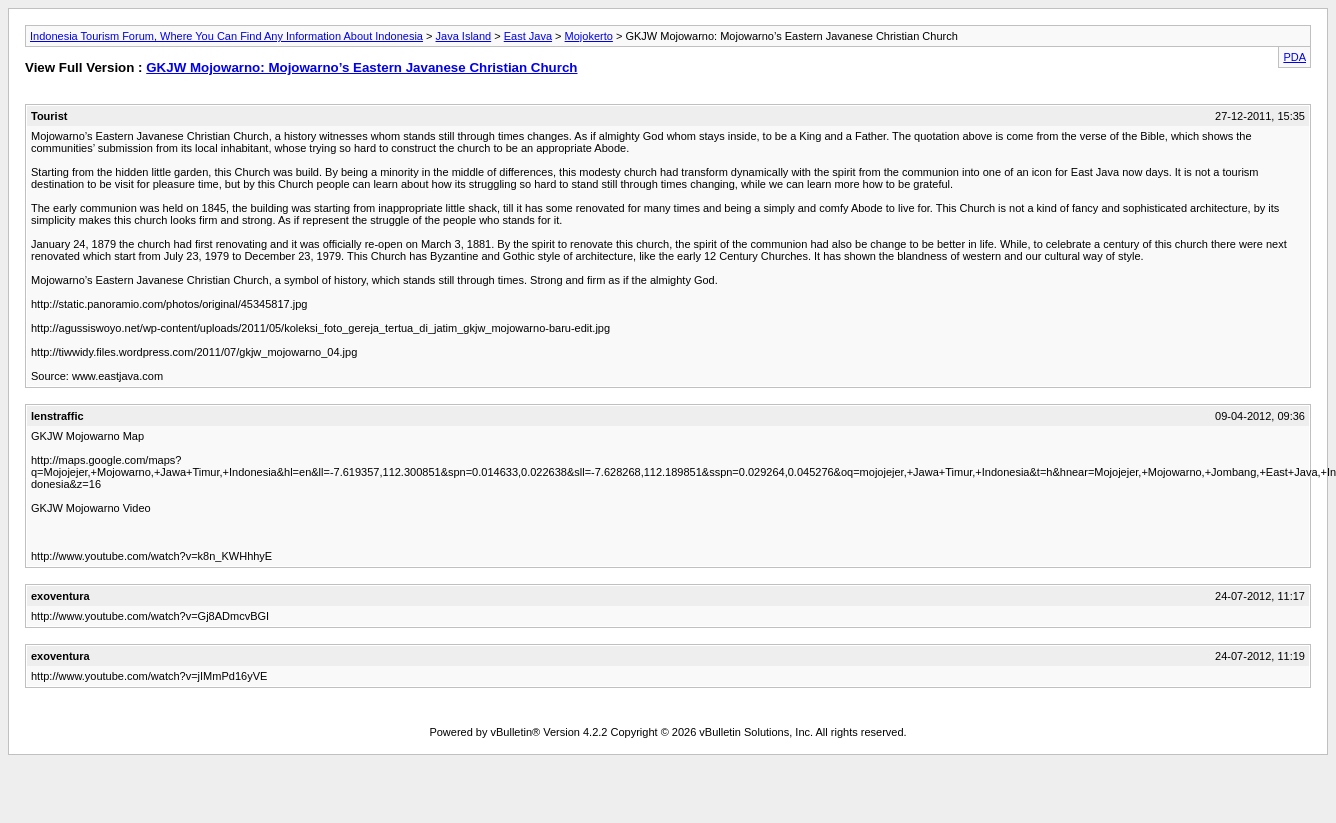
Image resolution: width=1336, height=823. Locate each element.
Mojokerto (589, 36)
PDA (1294, 57)
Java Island (464, 36)
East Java (528, 36)
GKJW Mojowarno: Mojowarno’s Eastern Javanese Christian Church (361, 67)
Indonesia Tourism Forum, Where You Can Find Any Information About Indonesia (226, 36)
